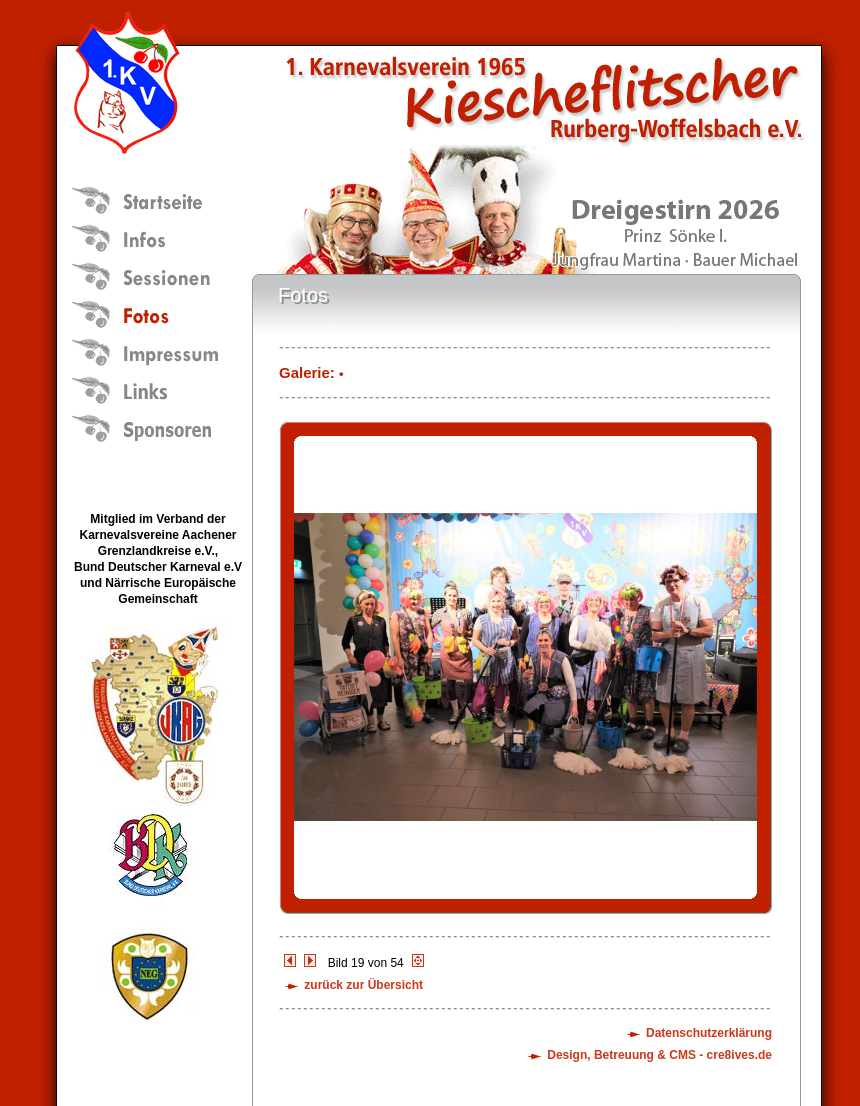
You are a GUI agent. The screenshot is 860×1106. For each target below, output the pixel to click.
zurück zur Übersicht (363, 985)
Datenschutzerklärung (709, 1033)
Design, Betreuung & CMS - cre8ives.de (659, 1055)
